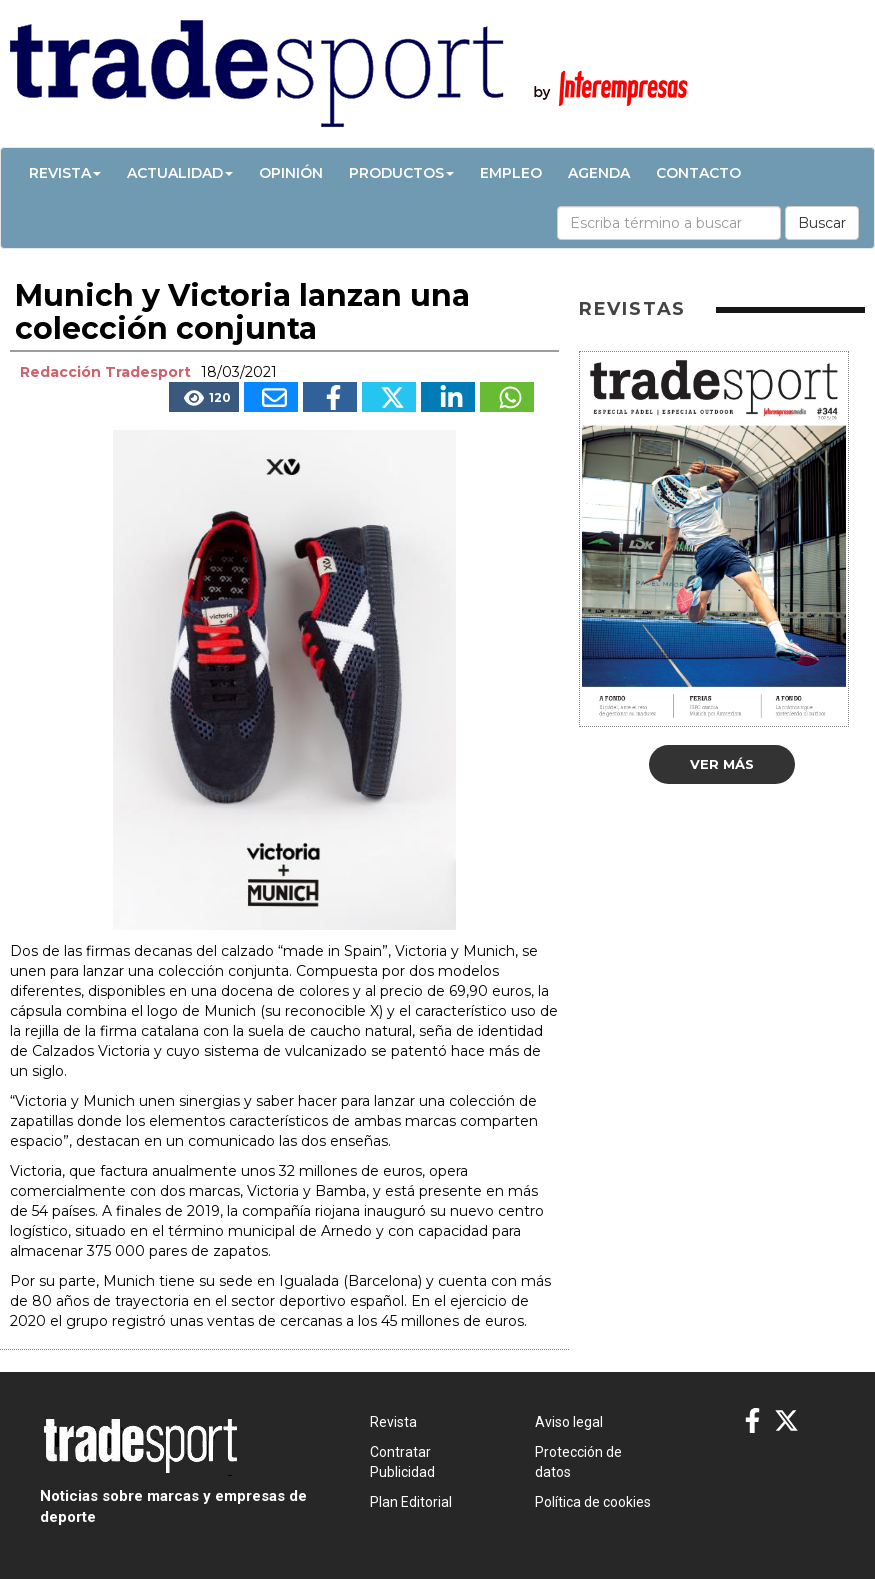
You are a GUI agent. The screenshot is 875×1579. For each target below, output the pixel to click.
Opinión (291, 173)
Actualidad (180, 173)
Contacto (698, 173)
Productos (401, 173)
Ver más (722, 764)
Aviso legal (569, 1422)
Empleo (511, 173)
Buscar (822, 223)
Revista (65, 173)
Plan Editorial (411, 1502)
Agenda (599, 173)
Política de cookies (593, 1502)
